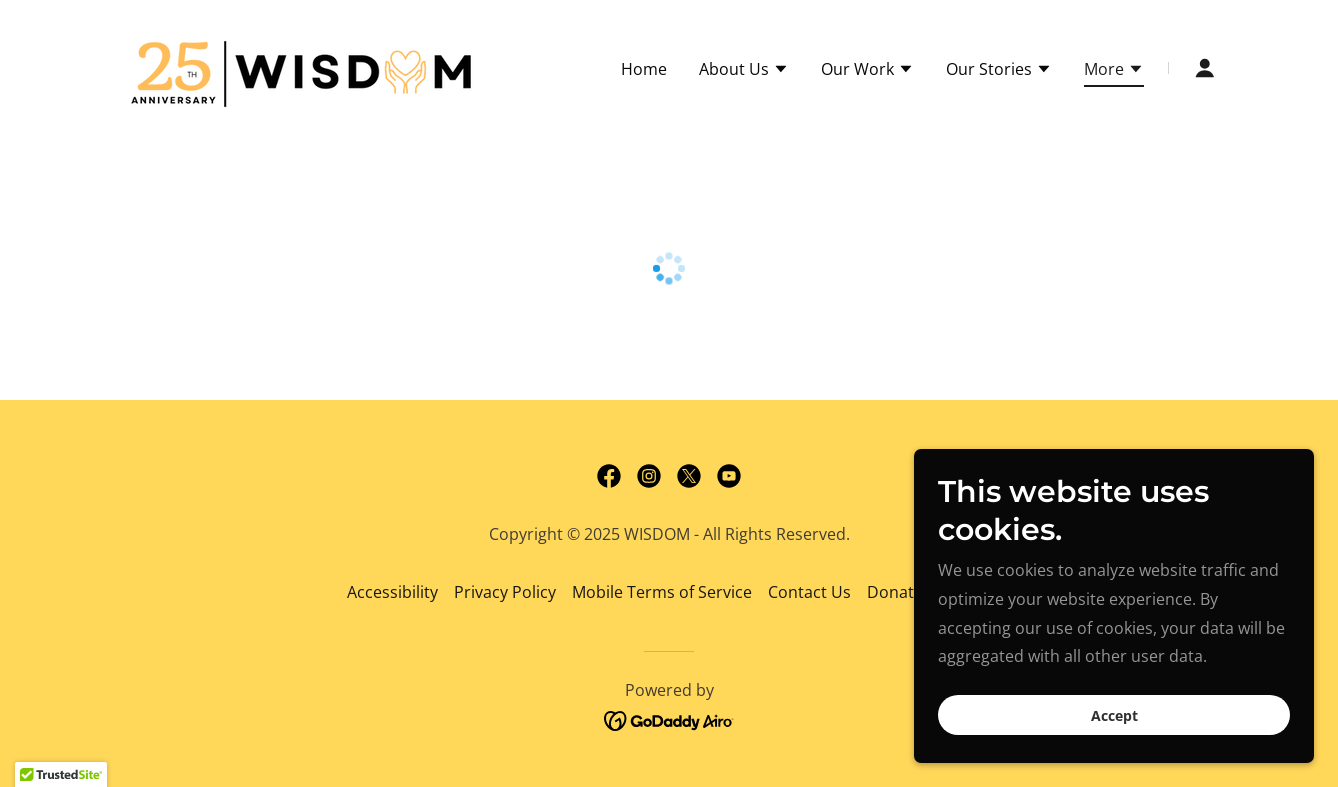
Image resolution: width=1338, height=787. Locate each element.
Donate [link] (895, 592)
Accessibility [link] (392, 592)
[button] (744, 71)
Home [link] (644, 69)
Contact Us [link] (809, 592)
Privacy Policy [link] (505, 592)
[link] (304, 66)
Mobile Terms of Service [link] (662, 592)
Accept (1114, 715)
